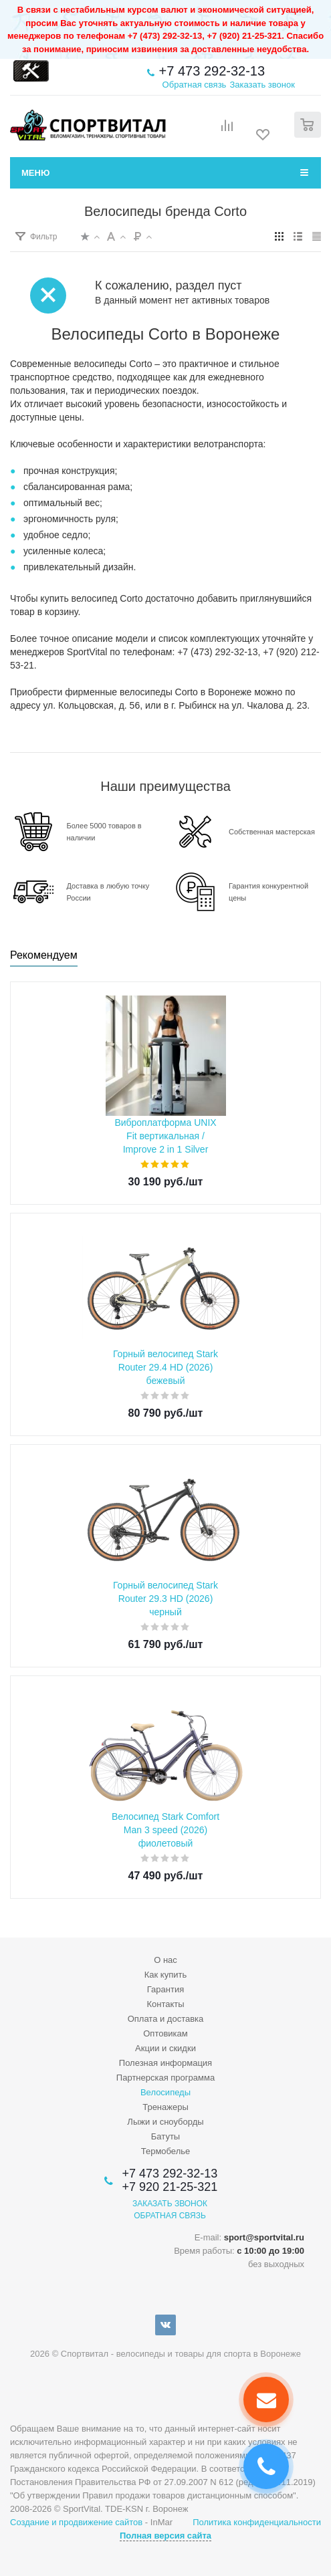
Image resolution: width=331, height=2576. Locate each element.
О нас (165, 1960)
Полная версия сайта (165, 2536)
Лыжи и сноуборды (165, 2122)
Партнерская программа (165, 2078)
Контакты (165, 2004)
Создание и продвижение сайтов (76, 2522)
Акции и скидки (165, 2048)
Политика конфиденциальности (257, 2522)
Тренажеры (165, 2107)
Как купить (165, 1975)
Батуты (165, 2136)
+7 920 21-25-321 (170, 2187)
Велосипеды (165, 2092)
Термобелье (166, 2151)
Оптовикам (165, 2033)
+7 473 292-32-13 (212, 71)
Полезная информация (165, 2063)
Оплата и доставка (166, 2019)
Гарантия (165, 1989)
